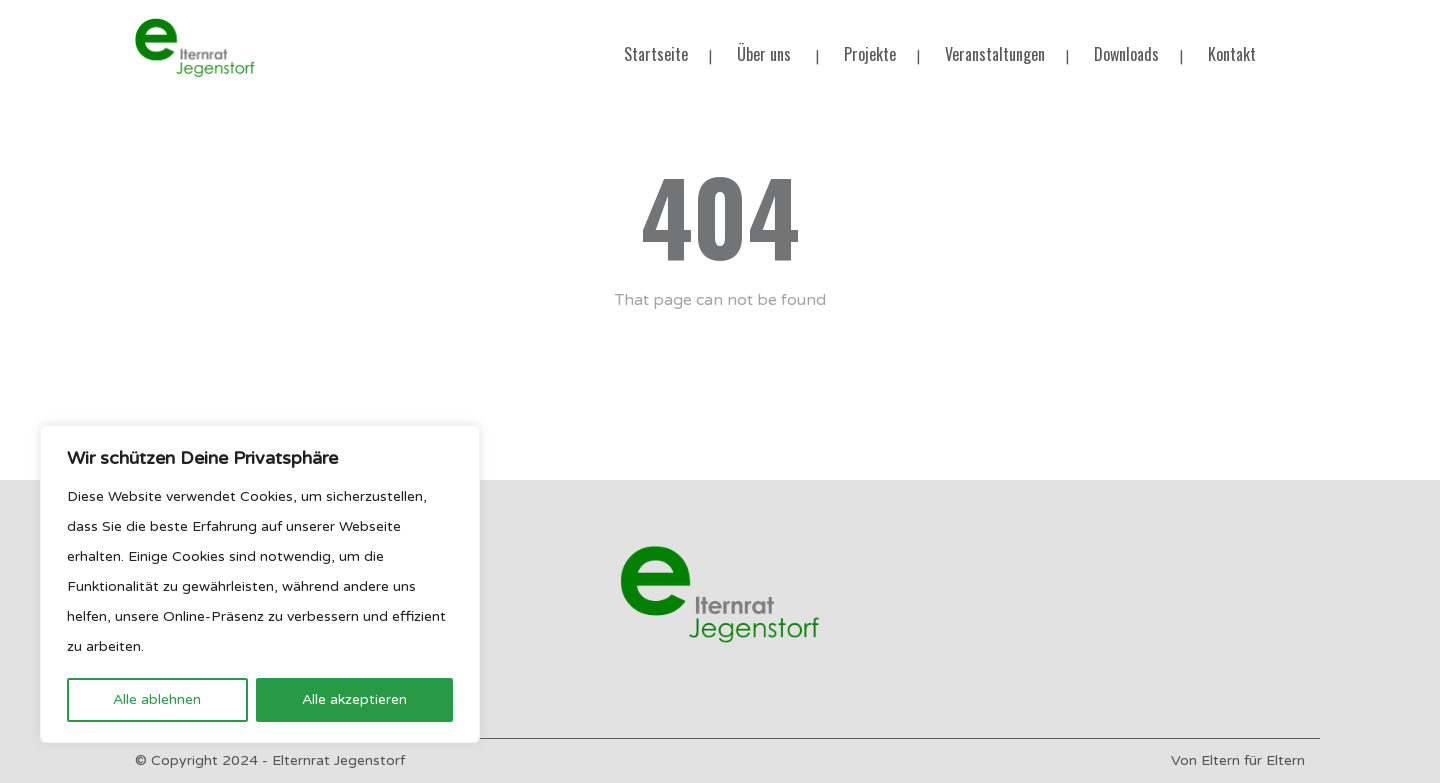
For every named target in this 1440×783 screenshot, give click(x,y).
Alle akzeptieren (354, 699)
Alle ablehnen (157, 699)
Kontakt (1232, 54)
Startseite (656, 54)
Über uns (764, 54)
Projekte (870, 54)
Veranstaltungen (995, 54)
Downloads (1126, 54)
